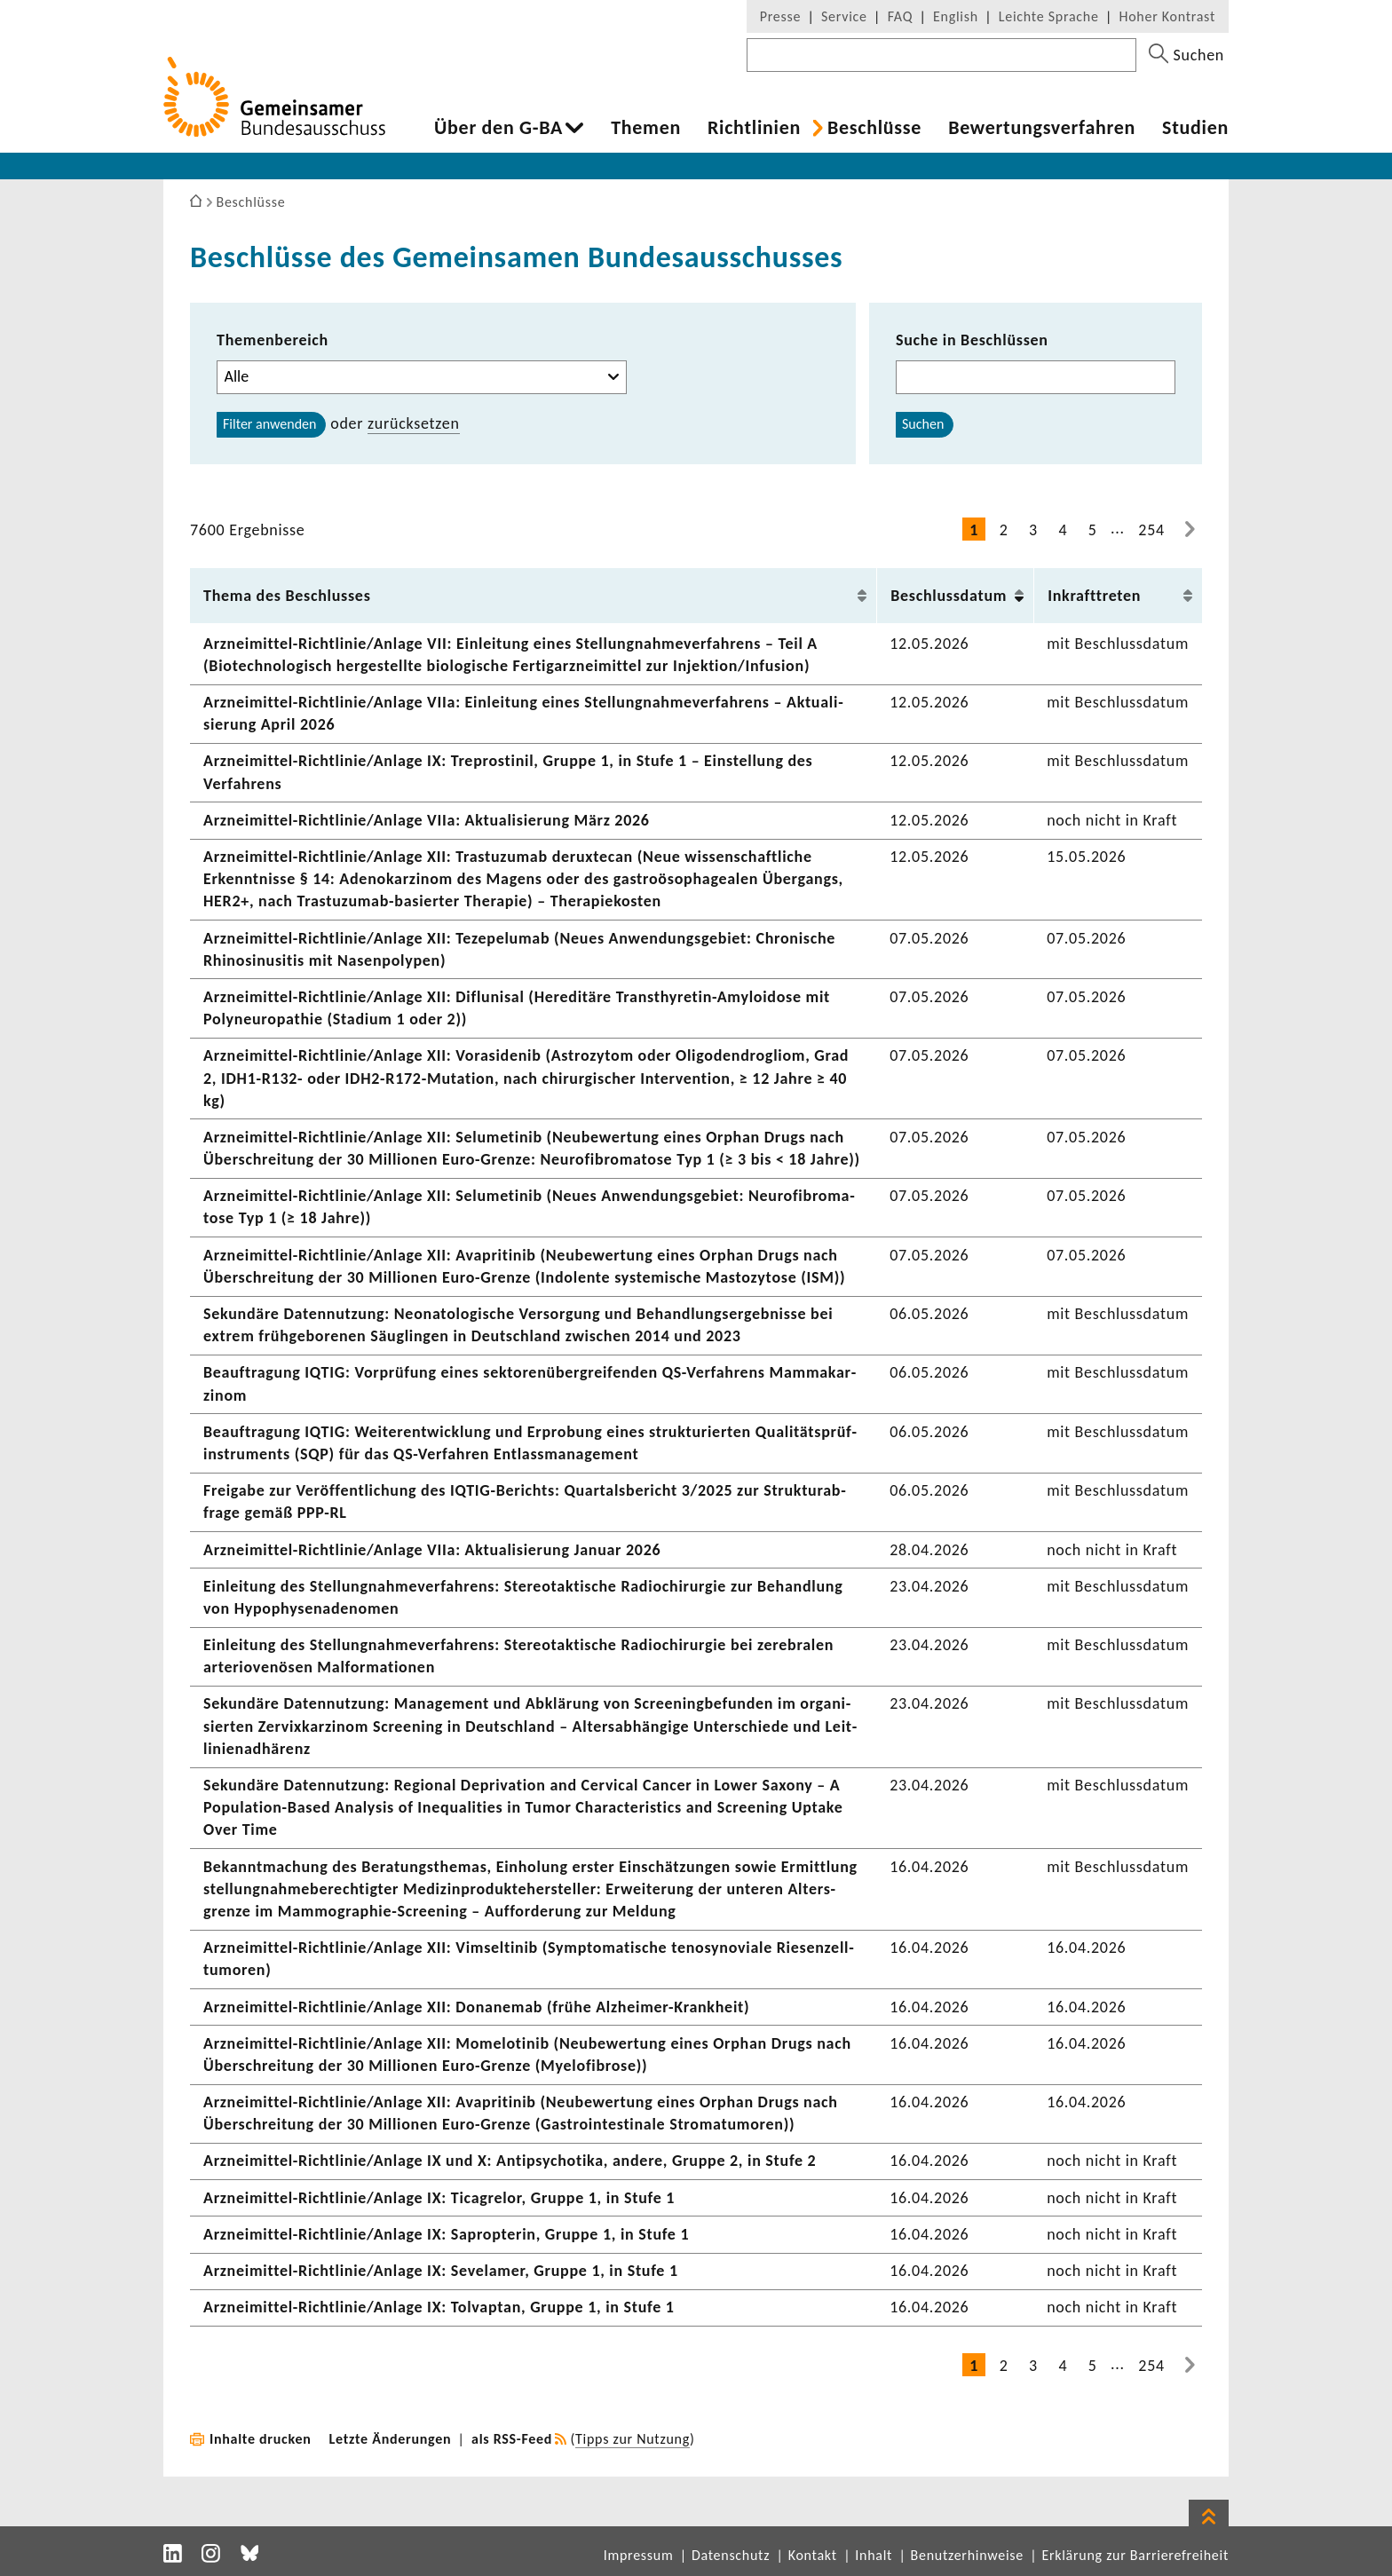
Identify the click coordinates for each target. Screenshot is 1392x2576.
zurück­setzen (414, 423)
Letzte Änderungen (390, 2438)
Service (844, 16)
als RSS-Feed (511, 2438)
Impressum (639, 2555)
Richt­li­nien (754, 127)
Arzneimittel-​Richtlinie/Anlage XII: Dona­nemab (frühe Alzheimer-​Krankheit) (476, 2007)
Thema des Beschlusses (287, 595)
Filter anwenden (269, 423)
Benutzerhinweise (967, 2555)
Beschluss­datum (948, 595)
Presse (780, 16)
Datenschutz (731, 2555)
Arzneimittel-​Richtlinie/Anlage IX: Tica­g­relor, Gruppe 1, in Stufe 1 (439, 2198)
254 (1151, 530)
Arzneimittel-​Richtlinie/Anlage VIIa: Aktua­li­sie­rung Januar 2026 (431, 1550)
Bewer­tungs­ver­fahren (1041, 127)
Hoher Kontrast (1167, 16)
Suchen (923, 423)
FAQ (900, 16)
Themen (646, 127)
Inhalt (873, 2555)
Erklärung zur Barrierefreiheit (1135, 2555)
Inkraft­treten (1094, 595)
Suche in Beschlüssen (972, 340)
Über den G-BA (498, 127)
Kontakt (812, 2555)
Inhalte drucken (261, 2438)
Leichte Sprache (1049, 16)
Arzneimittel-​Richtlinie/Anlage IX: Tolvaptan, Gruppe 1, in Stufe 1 (439, 2307)
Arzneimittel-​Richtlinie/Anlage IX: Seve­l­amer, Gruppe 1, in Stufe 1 (440, 2270)
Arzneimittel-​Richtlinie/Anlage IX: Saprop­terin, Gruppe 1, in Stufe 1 (446, 2234)
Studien (1195, 127)
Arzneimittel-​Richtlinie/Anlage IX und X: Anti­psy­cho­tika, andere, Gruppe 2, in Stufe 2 (509, 2160)
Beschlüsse (874, 127)
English (955, 16)
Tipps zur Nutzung (632, 2438)
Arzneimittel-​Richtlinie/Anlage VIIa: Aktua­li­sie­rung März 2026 (426, 820)
